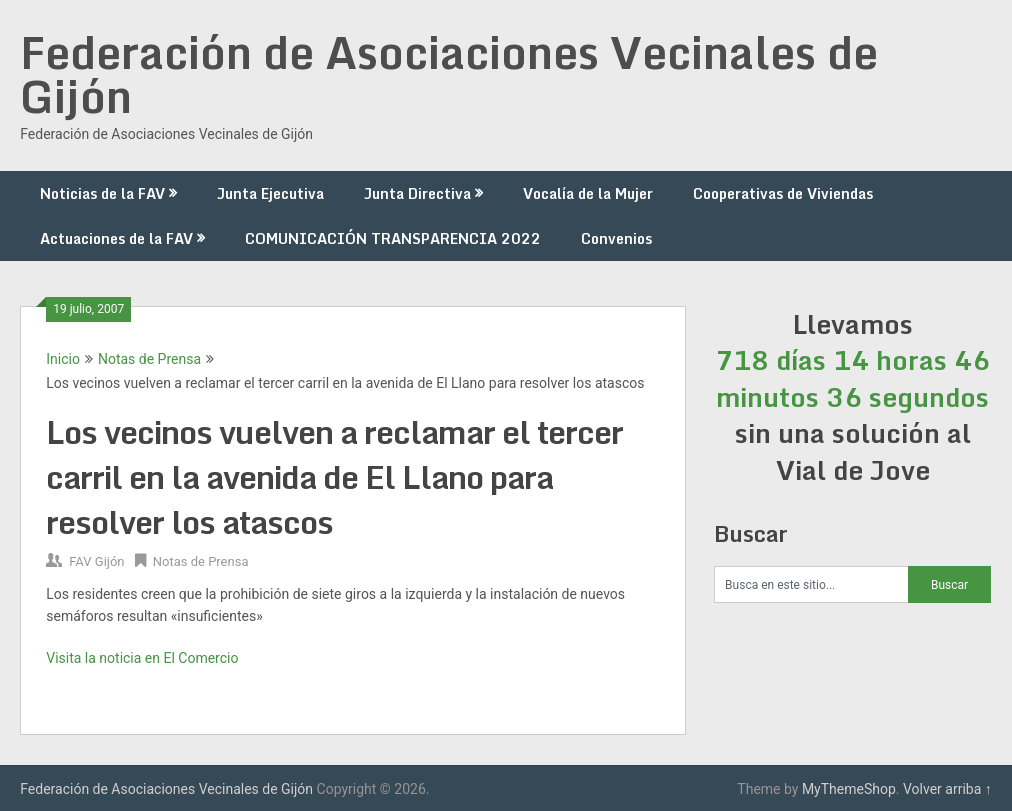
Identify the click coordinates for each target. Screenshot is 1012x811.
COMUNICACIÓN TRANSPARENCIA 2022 (393, 238)
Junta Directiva (417, 193)
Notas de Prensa (149, 359)
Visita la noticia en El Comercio (142, 658)
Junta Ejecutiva (270, 193)
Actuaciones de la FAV (116, 238)
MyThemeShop (849, 789)
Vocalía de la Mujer (588, 193)
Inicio (63, 359)
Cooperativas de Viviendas (783, 193)
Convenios (616, 238)
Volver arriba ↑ (947, 789)
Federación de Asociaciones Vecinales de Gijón (449, 74)
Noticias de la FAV (102, 193)
